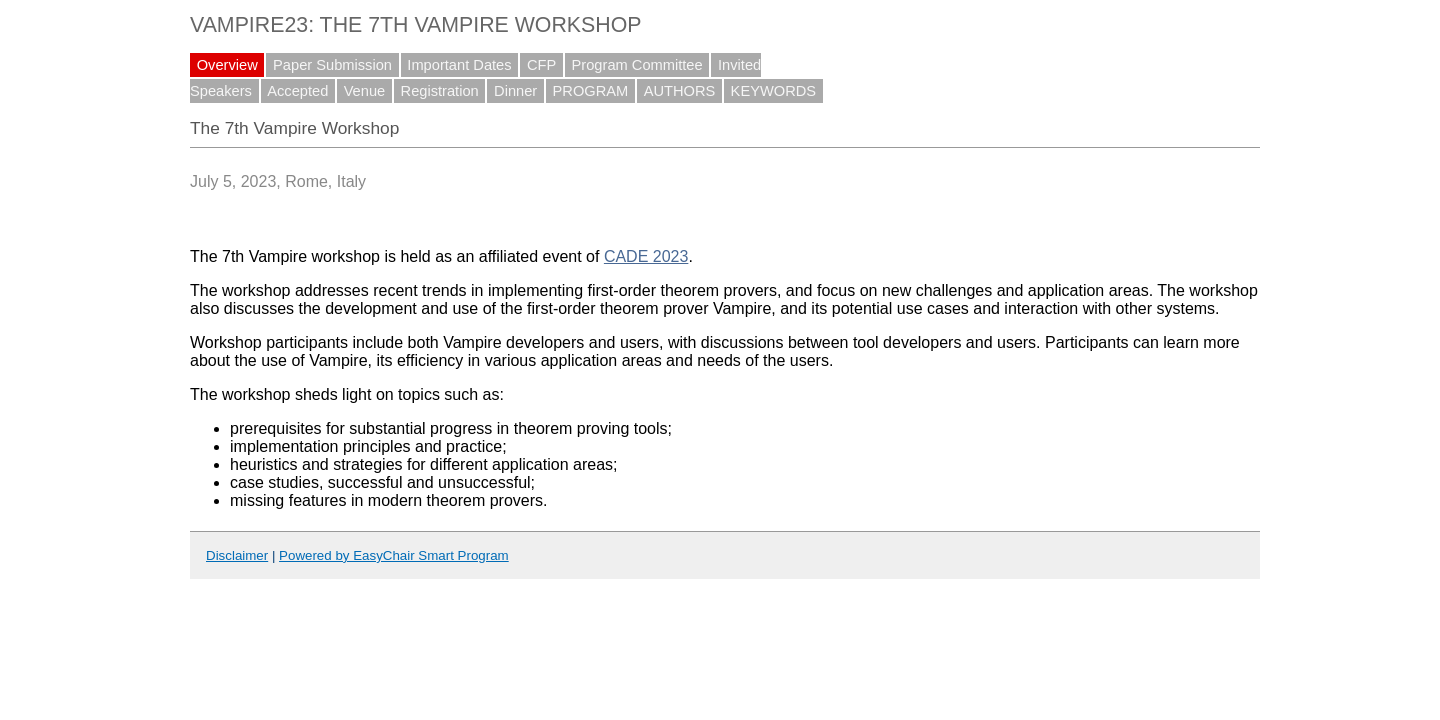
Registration (440, 91)
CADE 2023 (646, 256)
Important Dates (459, 65)
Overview (227, 65)
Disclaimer (237, 555)
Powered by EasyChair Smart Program (394, 555)
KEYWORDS (774, 91)
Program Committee (637, 65)
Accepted (297, 91)
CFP (541, 65)
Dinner (515, 91)
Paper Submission (332, 65)
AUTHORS (680, 91)
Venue (365, 91)
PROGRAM (591, 91)
